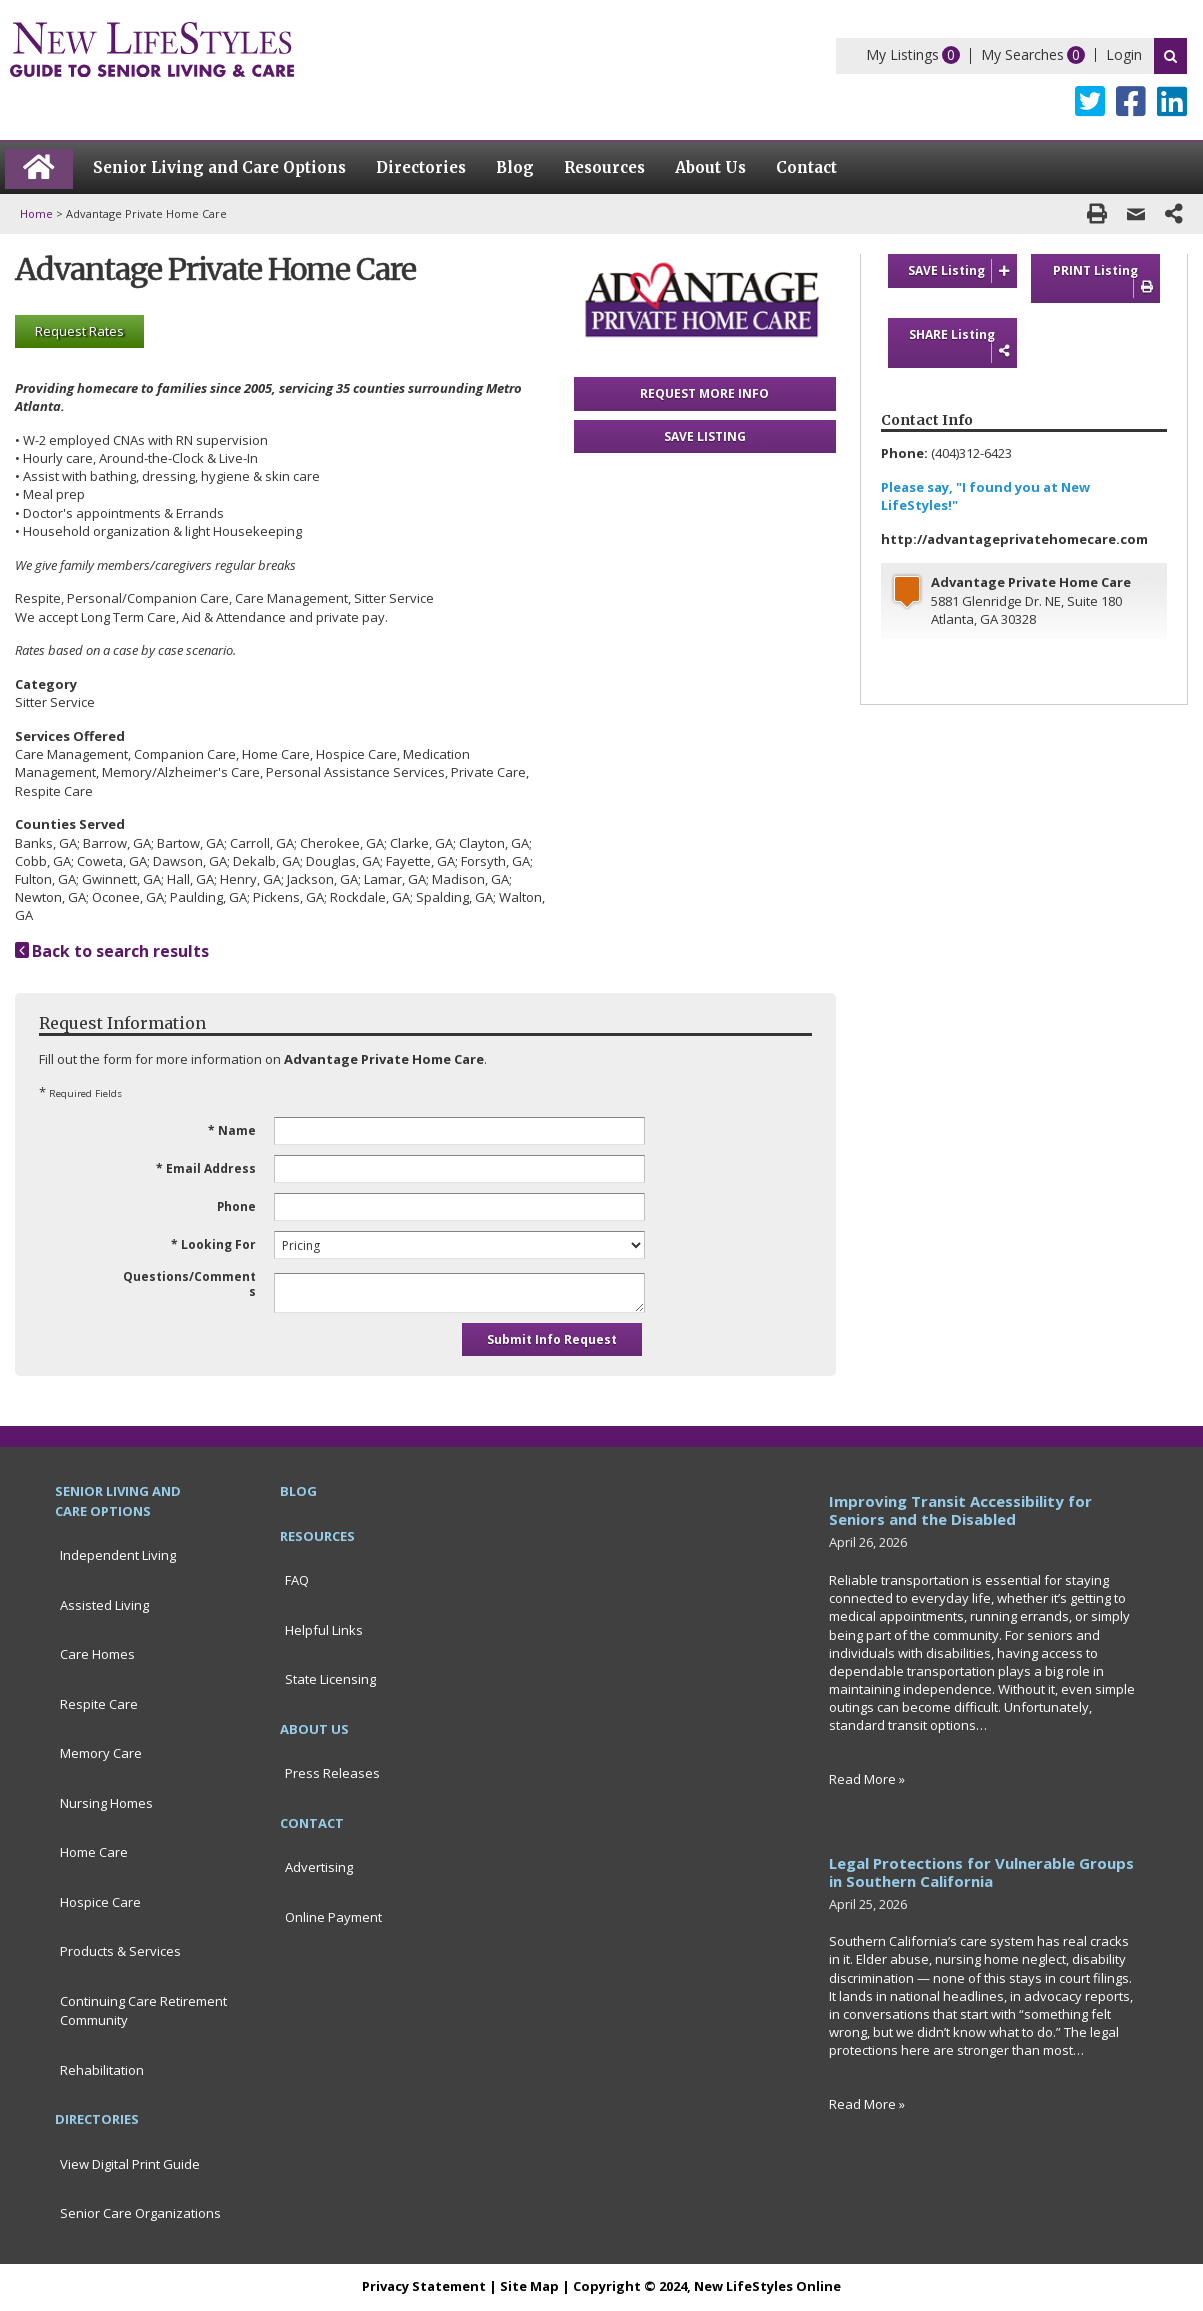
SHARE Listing (962, 344)
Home (36, 213)
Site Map (529, 2286)
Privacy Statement (424, 2286)
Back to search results (112, 951)
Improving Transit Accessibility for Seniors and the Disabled (960, 1510)
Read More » (867, 1779)
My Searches (1022, 54)
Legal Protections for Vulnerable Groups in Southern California (981, 1872)
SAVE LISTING (705, 436)
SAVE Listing (962, 271)
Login (1124, 54)
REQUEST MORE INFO (704, 393)
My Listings (902, 54)
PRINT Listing (1106, 280)
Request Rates (79, 331)
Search (1170, 56)
